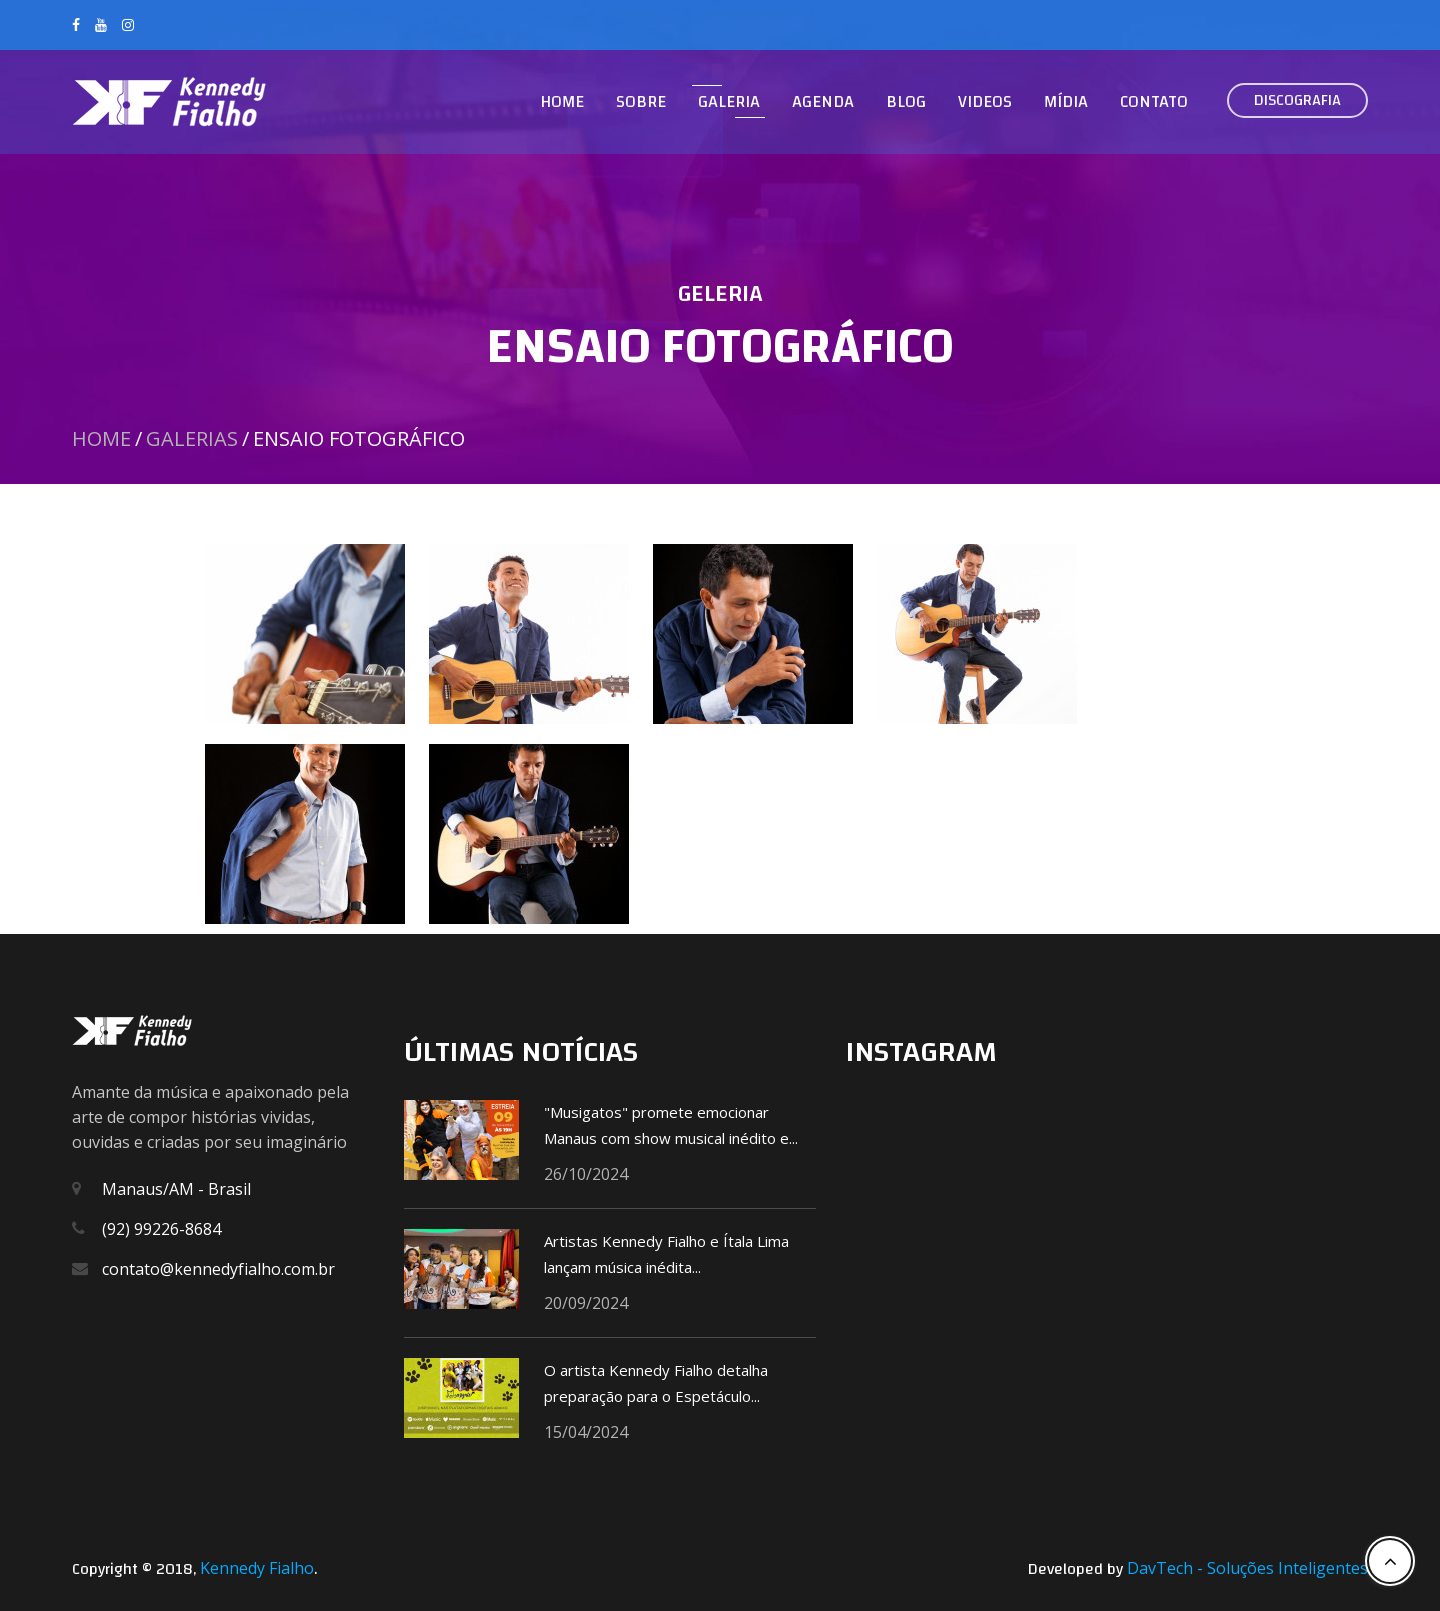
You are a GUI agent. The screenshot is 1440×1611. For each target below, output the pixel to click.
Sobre (641, 102)
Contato (1154, 102)
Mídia (1066, 102)
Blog (906, 102)
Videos (985, 102)
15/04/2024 (586, 1432)
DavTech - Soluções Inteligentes (1247, 1568)
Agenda (823, 102)
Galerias (192, 438)
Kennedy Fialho (257, 1568)
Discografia (1297, 100)
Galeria (729, 102)
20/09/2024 (586, 1303)
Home (562, 102)
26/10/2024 (586, 1174)
